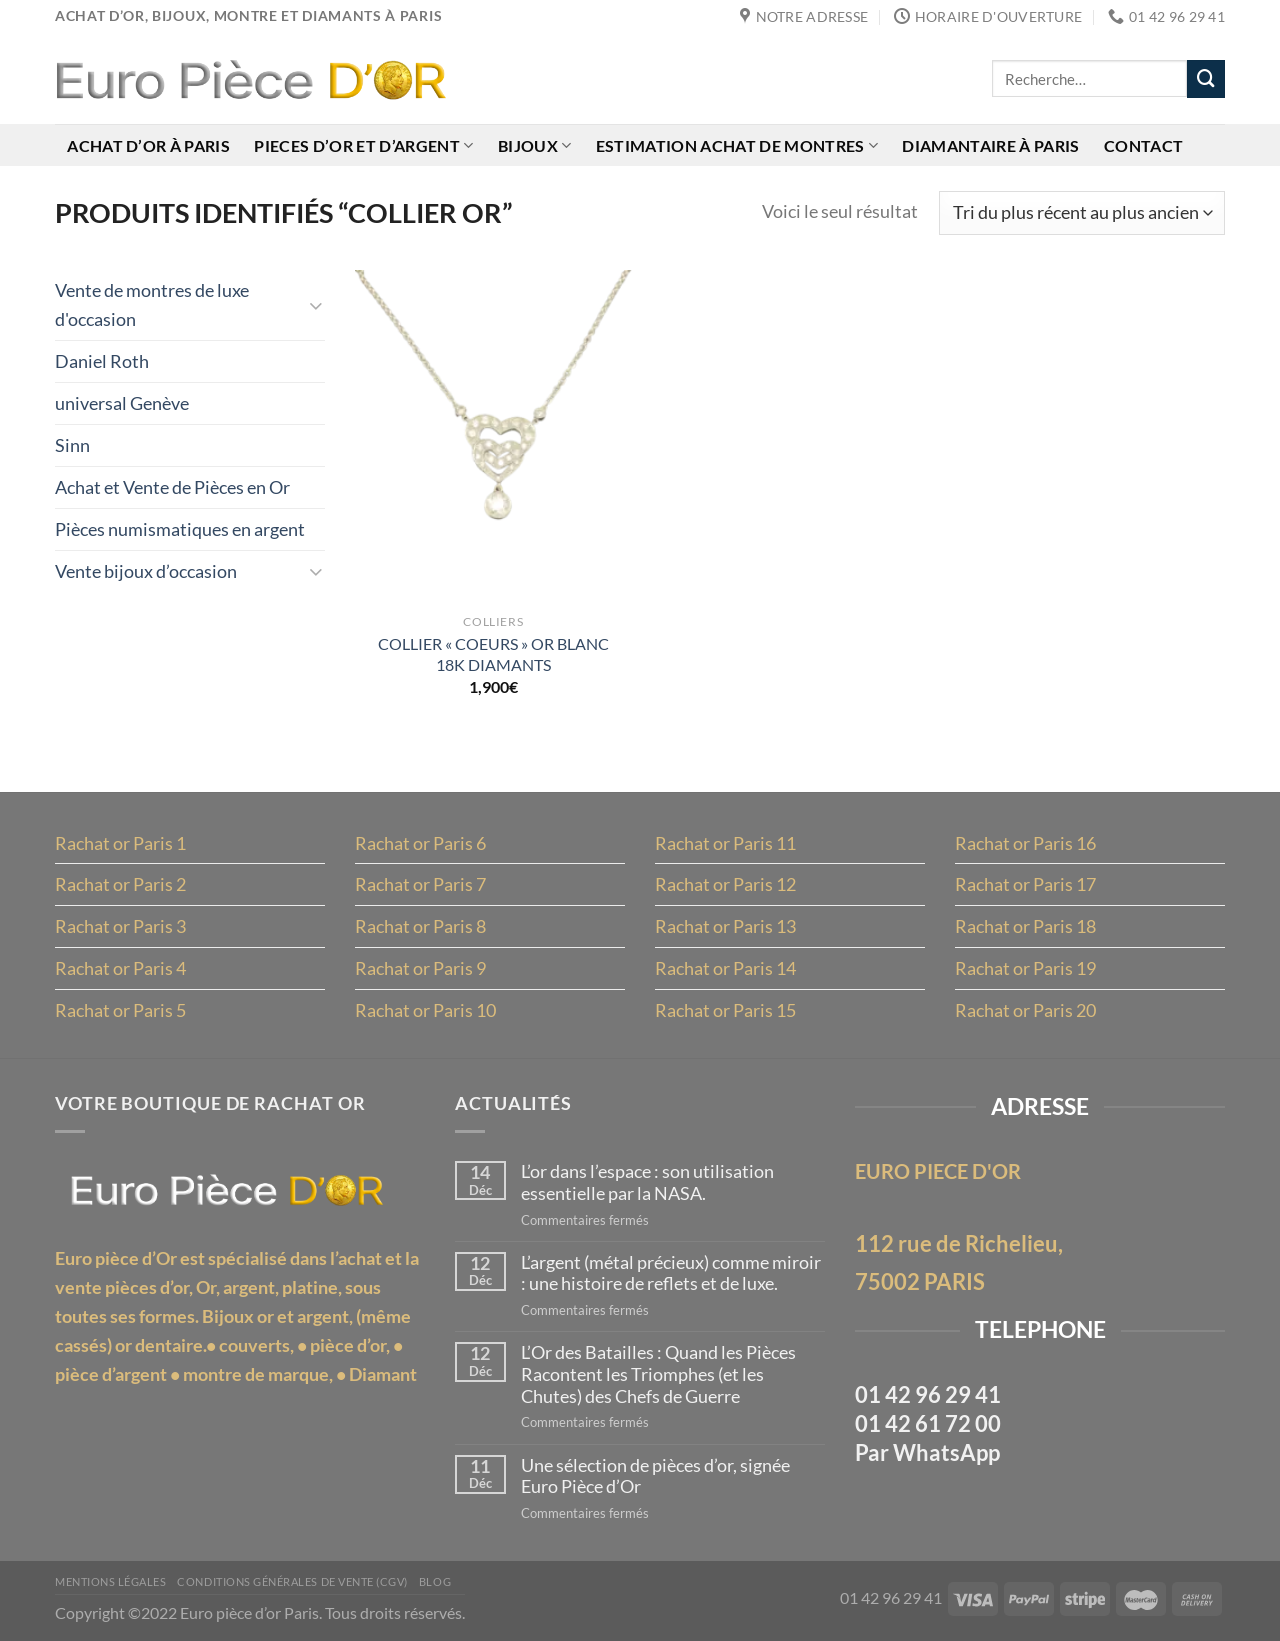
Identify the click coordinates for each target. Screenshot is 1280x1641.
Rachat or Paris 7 (420, 884)
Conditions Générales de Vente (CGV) (292, 1582)
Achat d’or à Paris (148, 145)
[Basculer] (316, 304)
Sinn (72, 445)
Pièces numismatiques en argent (180, 529)
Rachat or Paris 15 (725, 1010)
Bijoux (534, 145)
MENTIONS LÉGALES (110, 1582)
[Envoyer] (1206, 79)
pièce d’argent (111, 1374)
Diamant (383, 1374)
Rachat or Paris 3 (120, 926)
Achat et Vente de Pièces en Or (172, 487)
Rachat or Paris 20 (1025, 1010)
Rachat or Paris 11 (725, 843)
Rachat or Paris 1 (120, 843)
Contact (1143, 145)
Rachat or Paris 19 (1025, 968)
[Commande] (1082, 213)
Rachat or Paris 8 (420, 926)
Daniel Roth (102, 361)
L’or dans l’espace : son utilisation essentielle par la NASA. (647, 1182)
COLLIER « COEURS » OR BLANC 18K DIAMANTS (493, 654)
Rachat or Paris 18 (1025, 926)
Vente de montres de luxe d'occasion (152, 304)
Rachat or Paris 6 (420, 843)
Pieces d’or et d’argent (363, 145)
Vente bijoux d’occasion (146, 571)
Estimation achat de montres (737, 145)
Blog (435, 1582)
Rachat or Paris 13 (725, 926)
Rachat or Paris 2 (120, 884)
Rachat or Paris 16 (1025, 843)
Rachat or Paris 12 (725, 884)
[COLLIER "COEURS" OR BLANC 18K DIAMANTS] (493, 436)
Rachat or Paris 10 (425, 1010)
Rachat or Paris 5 (120, 1010)
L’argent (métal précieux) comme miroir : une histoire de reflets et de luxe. (671, 1273)
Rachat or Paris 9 (420, 968)
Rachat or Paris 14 (725, 968)
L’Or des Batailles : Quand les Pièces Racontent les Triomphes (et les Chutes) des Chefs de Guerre (658, 1374)
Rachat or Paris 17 (1025, 884)
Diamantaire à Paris (990, 145)
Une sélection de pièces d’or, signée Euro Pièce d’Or (655, 1476)
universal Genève (122, 403)
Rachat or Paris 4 (120, 968)
